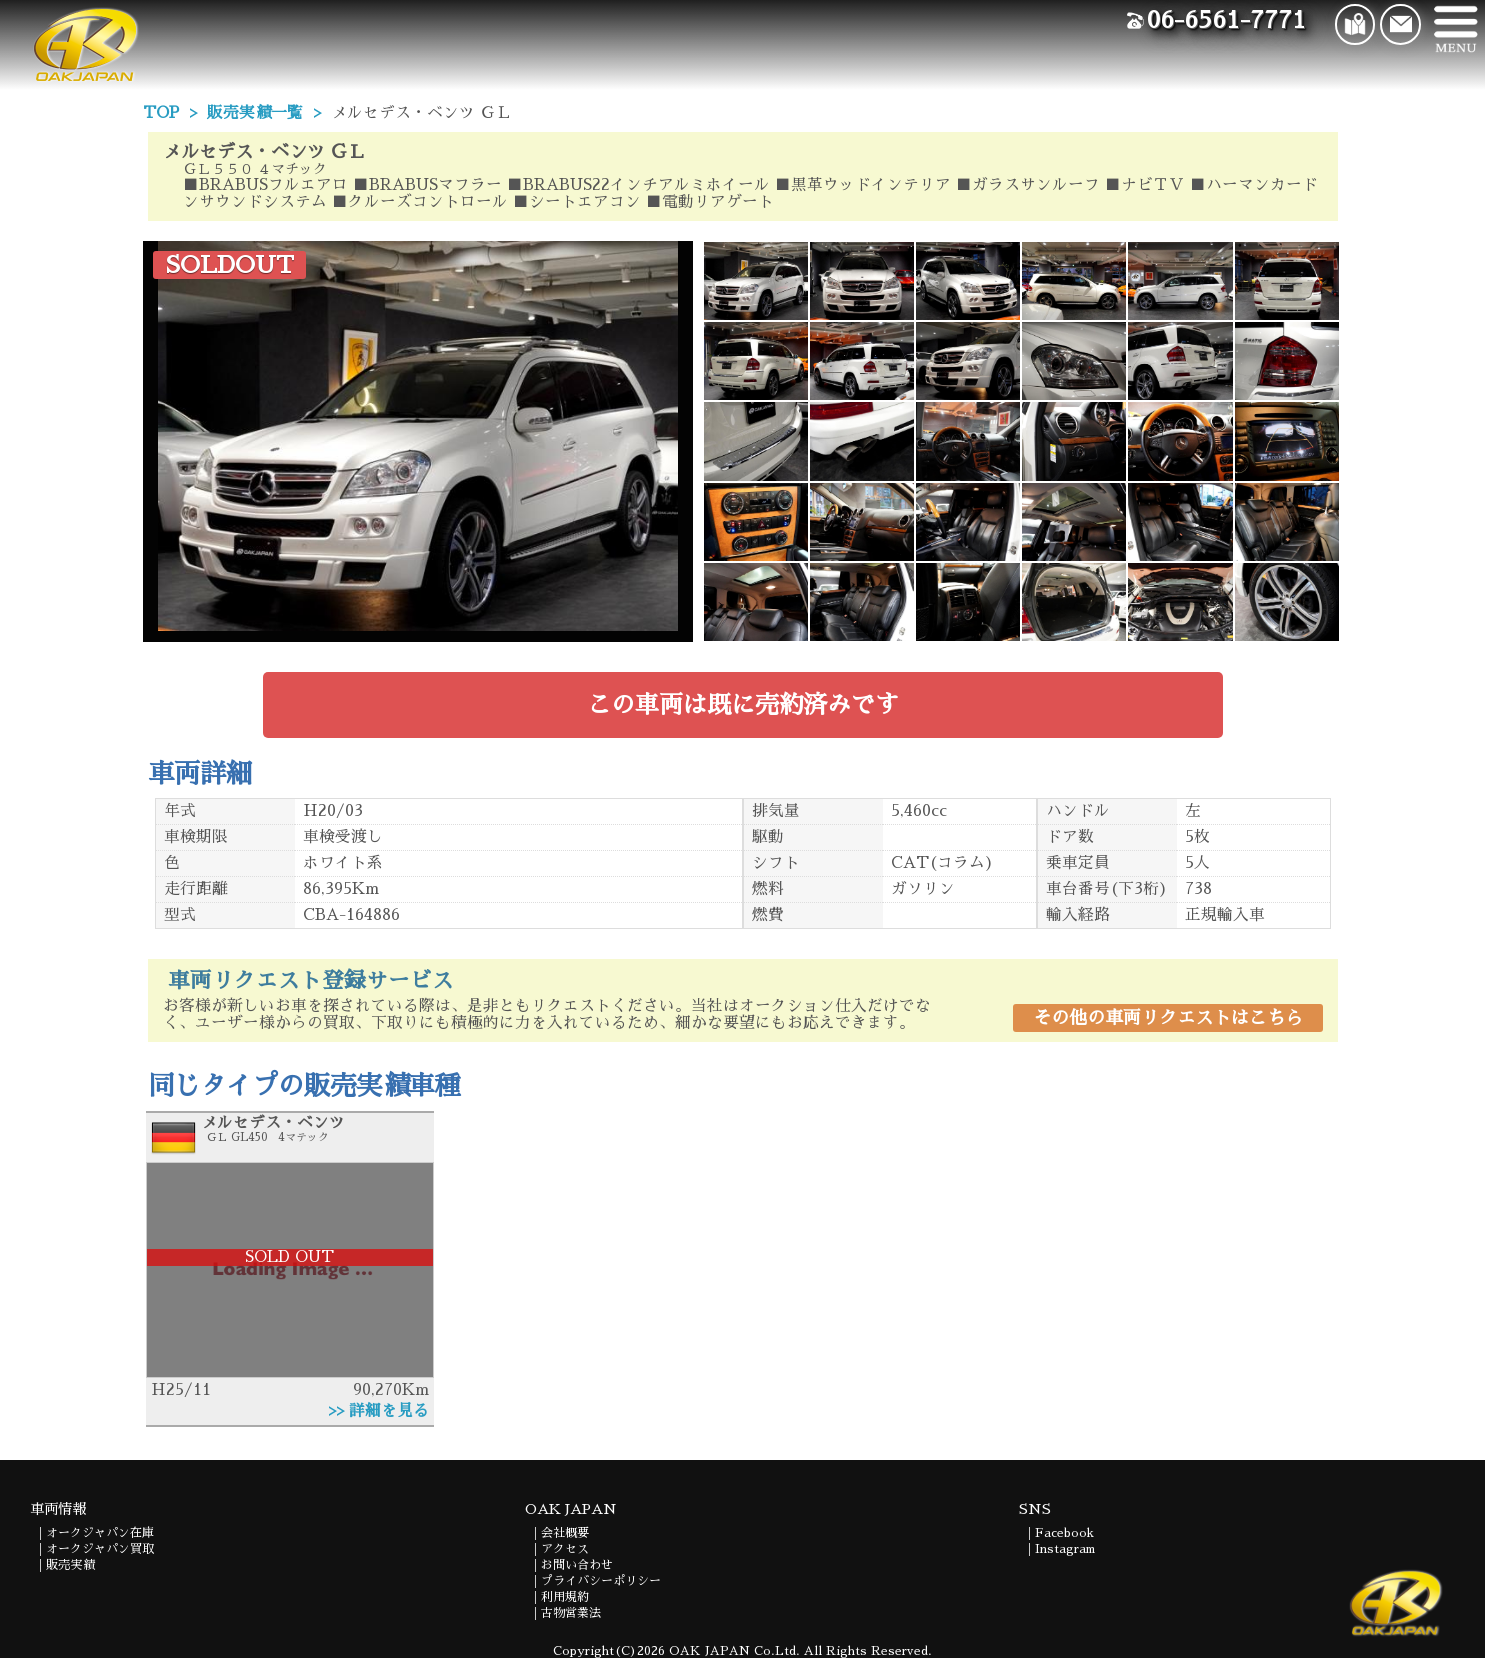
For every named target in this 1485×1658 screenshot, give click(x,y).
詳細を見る (389, 1411)
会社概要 (565, 1533)
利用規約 (565, 1597)
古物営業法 (571, 1613)
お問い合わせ (577, 1565)
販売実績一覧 (255, 113)
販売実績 (70, 1565)
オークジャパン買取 (100, 1549)
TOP (161, 113)
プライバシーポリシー (601, 1581)
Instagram (1065, 1549)
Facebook (1064, 1533)
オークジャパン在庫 (100, 1533)
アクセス (565, 1549)
